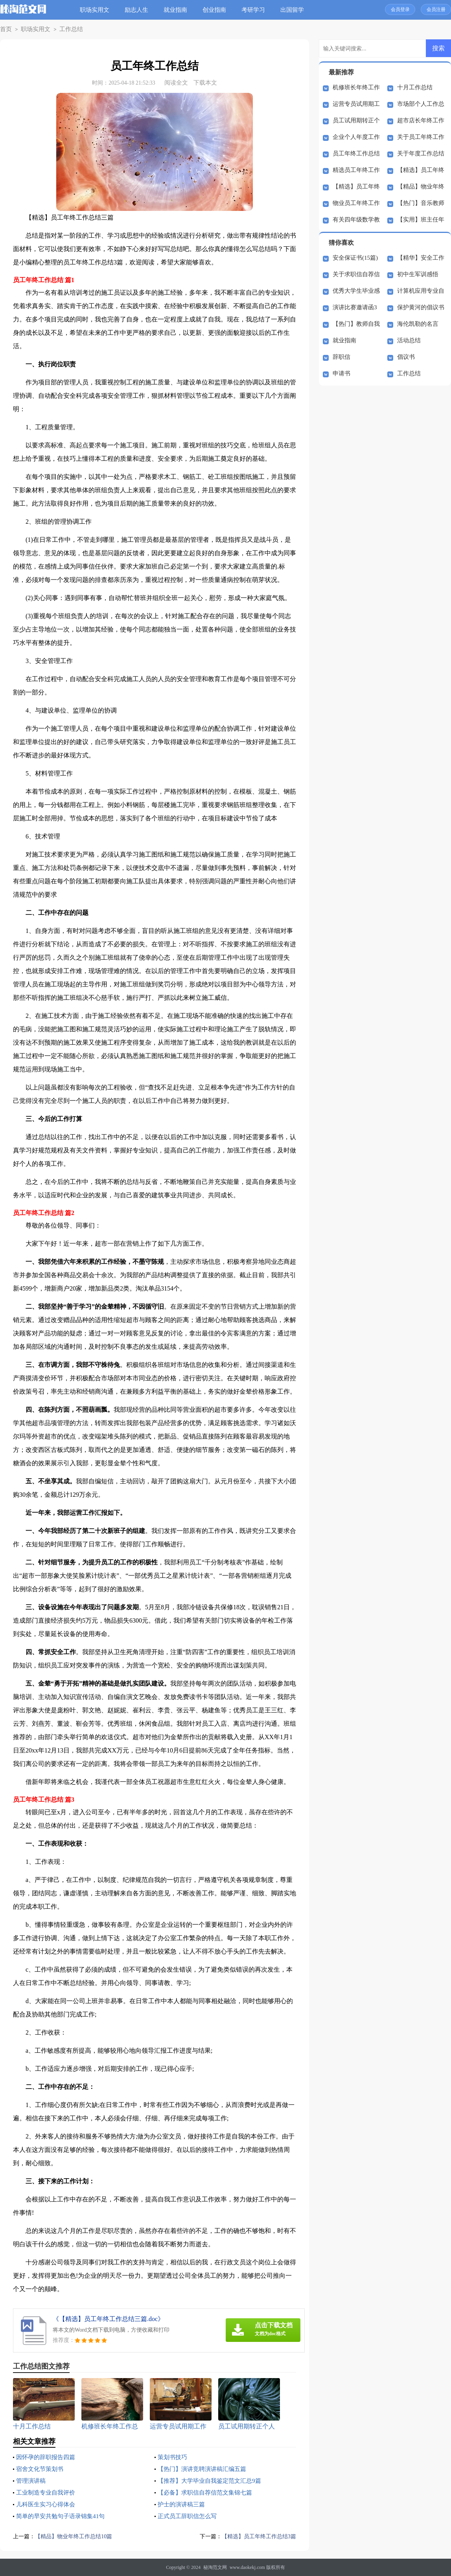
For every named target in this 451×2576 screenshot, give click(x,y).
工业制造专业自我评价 (47, 2492)
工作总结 (64, 29)
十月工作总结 (415, 87)
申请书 (341, 373)
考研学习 (255, 10)
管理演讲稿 (32, 2480)
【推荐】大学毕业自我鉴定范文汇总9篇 (213, 2480)
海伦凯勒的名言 (417, 324)
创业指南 (216, 10)
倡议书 (406, 357)
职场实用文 (96, 10)
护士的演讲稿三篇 (183, 2504)
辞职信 (341, 357)
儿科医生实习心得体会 (47, 2504)
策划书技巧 (173, 2457)
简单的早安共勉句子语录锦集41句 (63, 2516)
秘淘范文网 (215, 2567)
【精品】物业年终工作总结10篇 (76, 2536)
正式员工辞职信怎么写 (189, 2516)
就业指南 (177, 10)
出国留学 (294, 10)
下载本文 (205, 82)
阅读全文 (176, 82)
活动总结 (409, 340)
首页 (5, 29)
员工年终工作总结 (356, 153)
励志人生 (138, 10)
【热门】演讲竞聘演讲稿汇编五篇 (205, 2468)
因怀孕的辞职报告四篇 (47, 2457)
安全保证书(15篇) (355, 258)
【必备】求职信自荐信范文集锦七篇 (208, 2492)
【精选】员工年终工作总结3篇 (256, 2536)
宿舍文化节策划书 (41, 2468)
